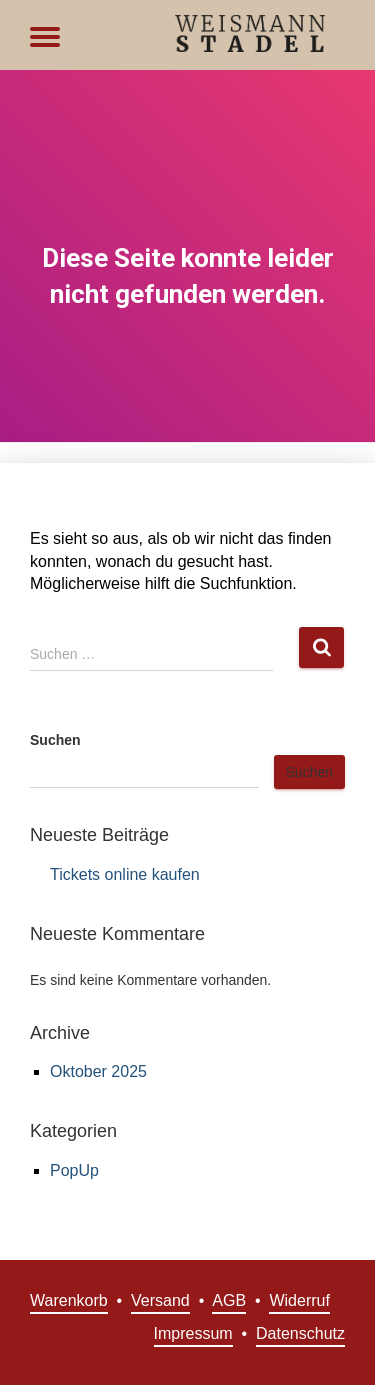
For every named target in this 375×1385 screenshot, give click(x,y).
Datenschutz (300, 1333)
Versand (160, 1300)
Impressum (193, 1333)
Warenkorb (69, 1300)
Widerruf (299, 1300)
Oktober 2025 (98, 1071)
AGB (229, 1300)
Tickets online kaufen (125, 874)
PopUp (74, 1170)
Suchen (55, 740)
